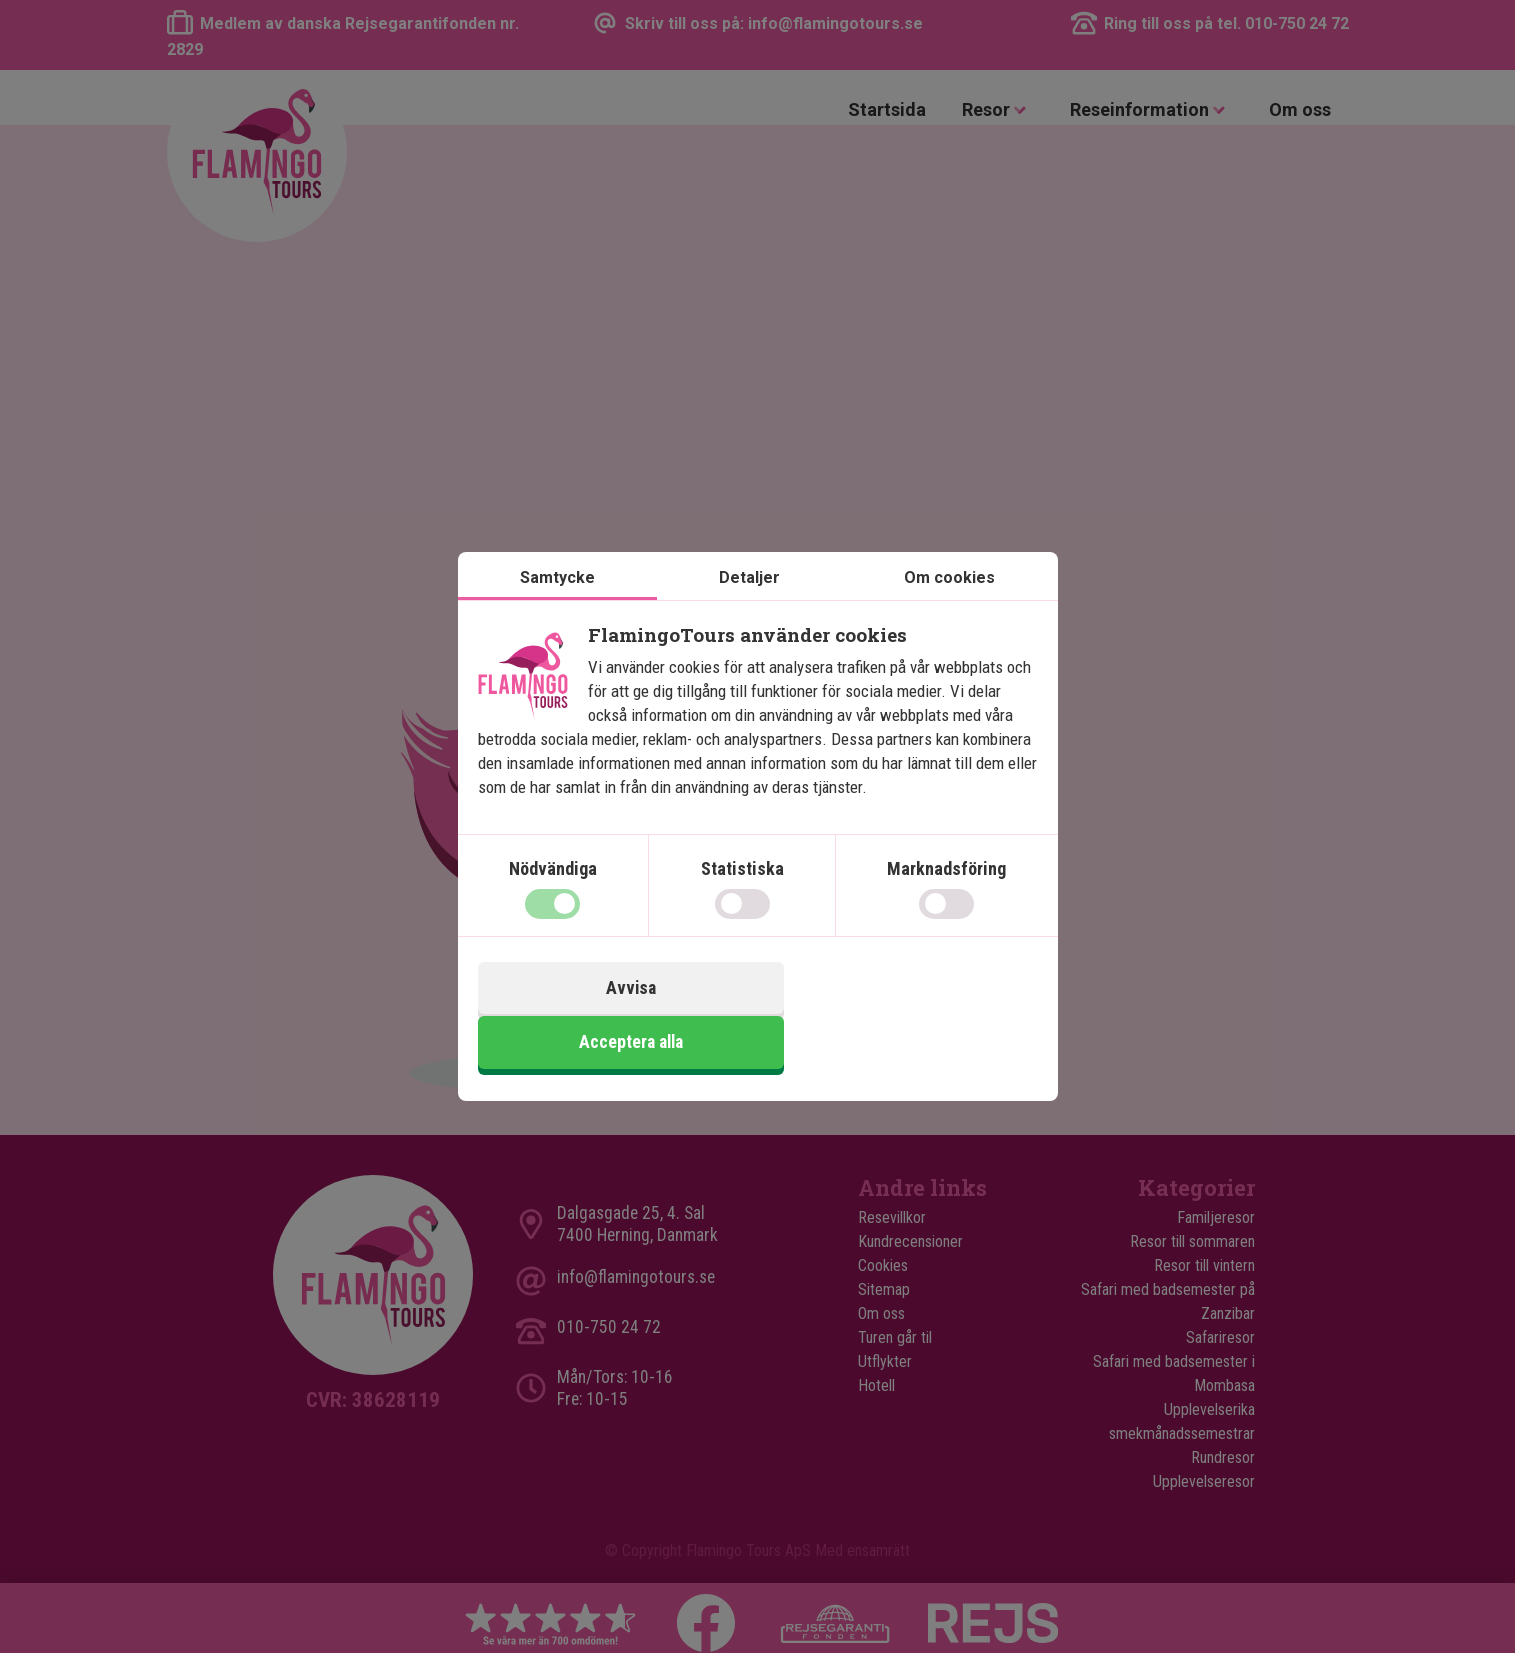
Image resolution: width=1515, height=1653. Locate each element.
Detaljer (749, 605)
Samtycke (557, 605)
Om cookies (949, 605)
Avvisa (615, 1016)
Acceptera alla (900, 1016)
